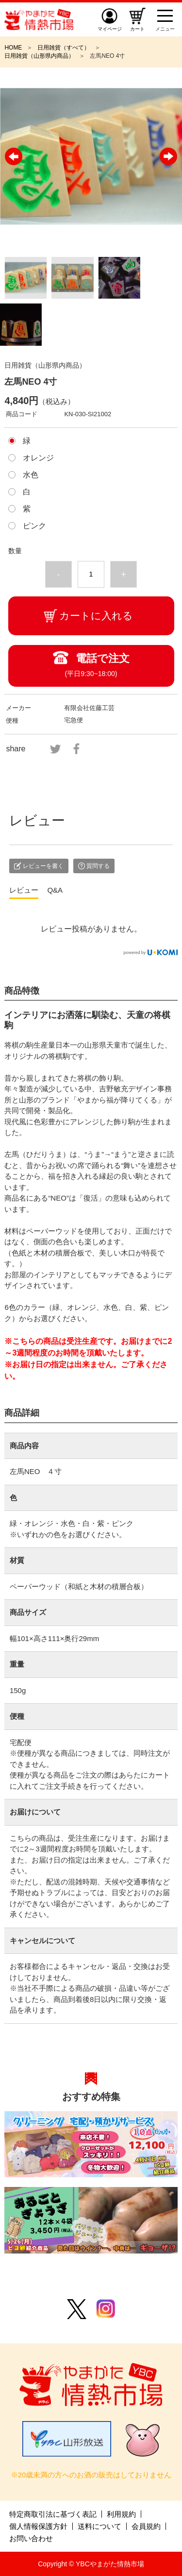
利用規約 (121, 2514)
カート (137, 29)
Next (168, 156)
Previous (13, 156)
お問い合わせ (31, 2538)
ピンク (34, 526)
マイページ (110, 29)
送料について (99, 2526)
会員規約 (146, 2526)
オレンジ (38, 458)
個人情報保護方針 (38, 2526)
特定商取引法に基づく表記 (53, 2514)
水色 (30, 475)
